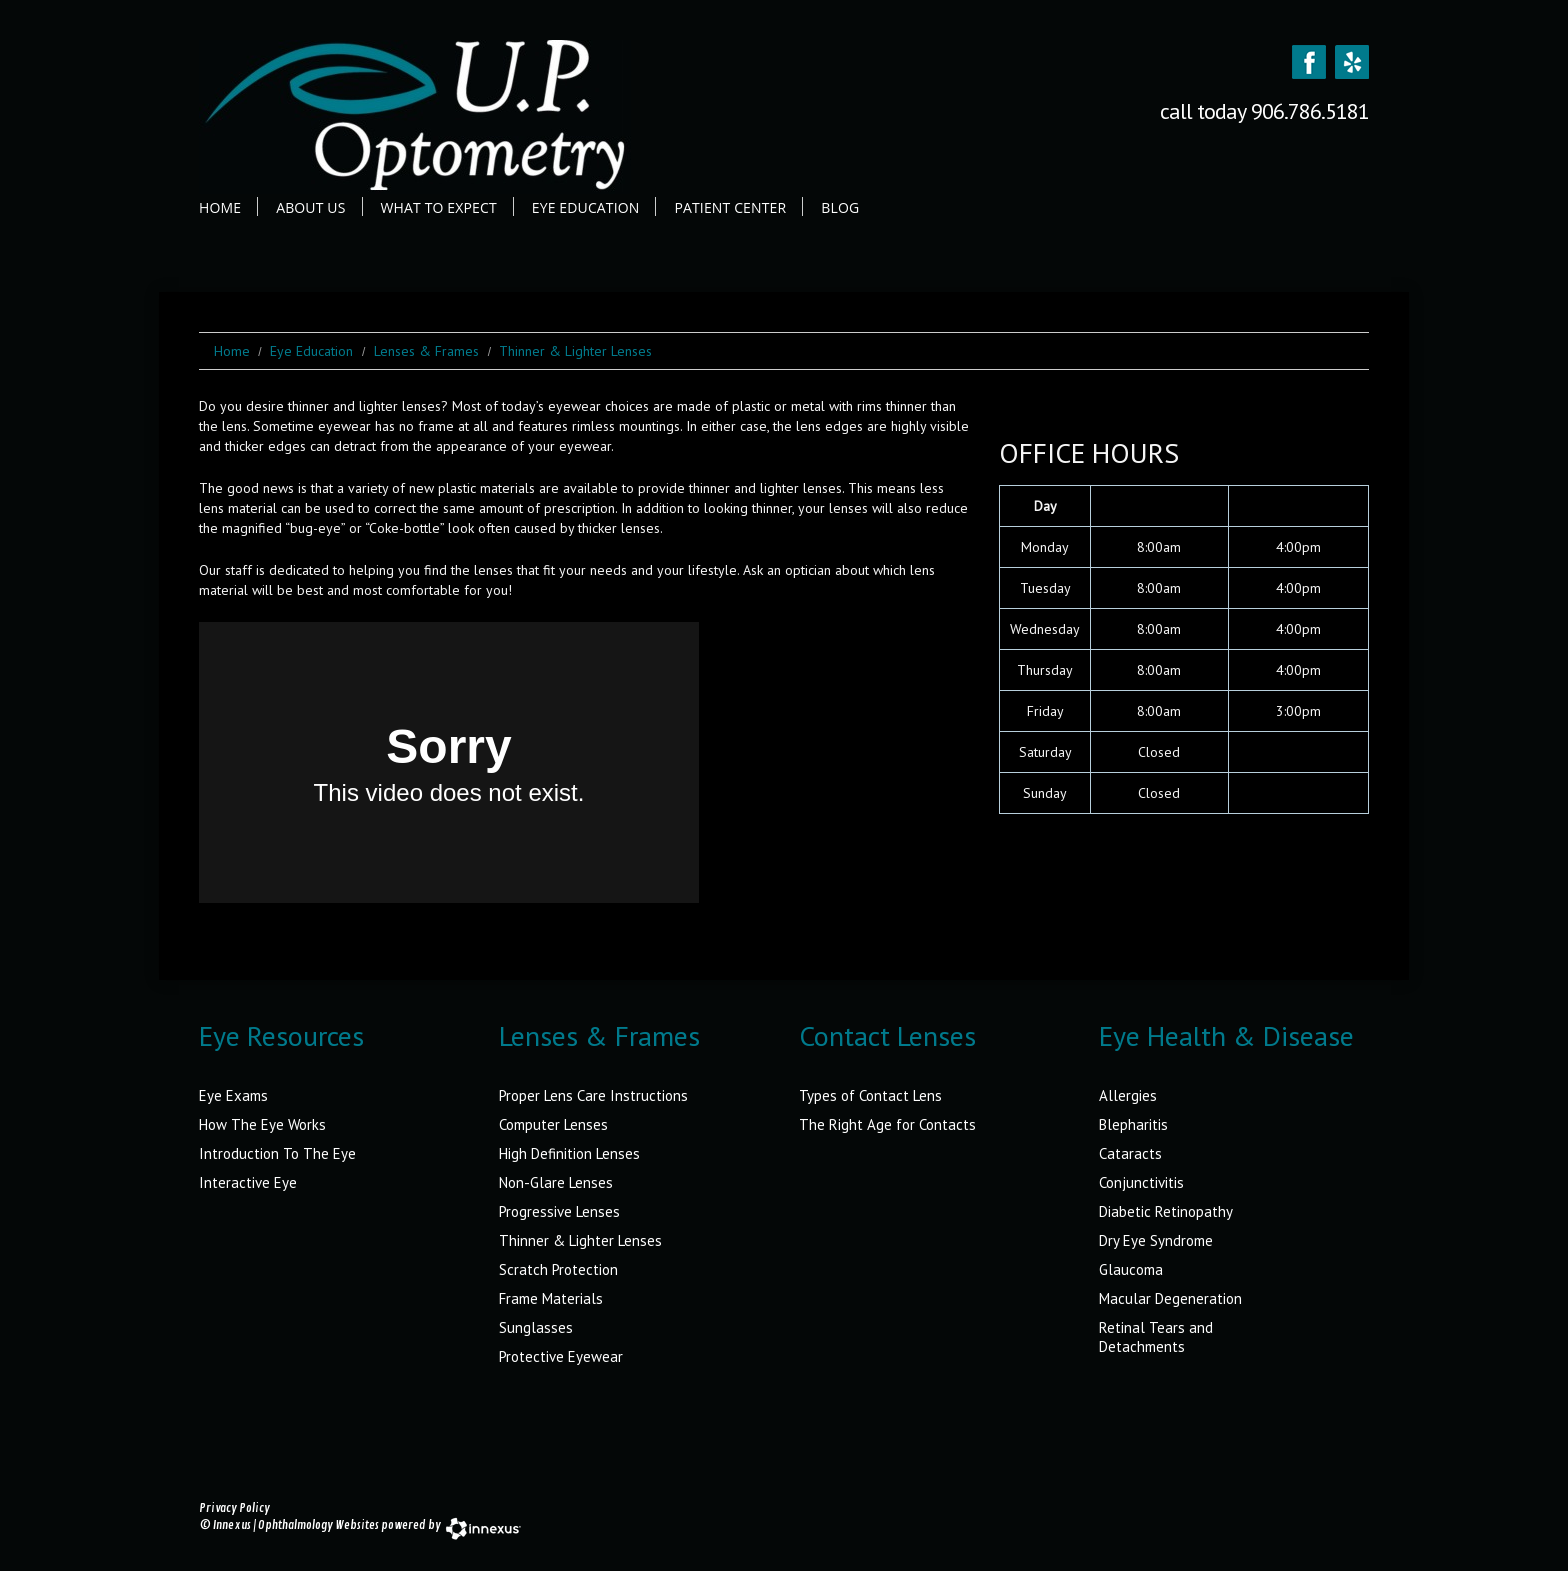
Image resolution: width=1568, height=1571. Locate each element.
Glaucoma (1131, 1269)
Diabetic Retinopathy (1166, 1211)
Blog (840, 207)
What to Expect (439, 207)
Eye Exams (233, 1095)
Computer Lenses (553, 1124)
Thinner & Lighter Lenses (580, 1240)
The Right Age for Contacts (887, 1124)
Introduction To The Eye (277, 1153)
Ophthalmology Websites (318, 1525)
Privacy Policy (234, 1508)
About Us (310, 207)
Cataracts (1130, 1153)
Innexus (232, 1525)
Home (220, 207)
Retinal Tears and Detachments (1156, 1337)
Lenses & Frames (426, 351)
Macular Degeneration (1170, 1298)
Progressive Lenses (559, 1211)
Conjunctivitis (1141, 1182)
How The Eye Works (262, 1124)
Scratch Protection (558, 1269)
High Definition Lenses (569, 1153)
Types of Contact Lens (870, 1095)
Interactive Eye (248, 1182)
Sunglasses (536, 1327)
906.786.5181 (1310, 111)
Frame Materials (551, 1298)
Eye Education (586, 207)
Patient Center (730, 207)
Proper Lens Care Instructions (593, 1095)
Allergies (1128, 1095)
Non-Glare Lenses (556, 1182)
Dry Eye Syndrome (1156, 1240)
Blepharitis (1133, 1124)
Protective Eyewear (561, 1356)
